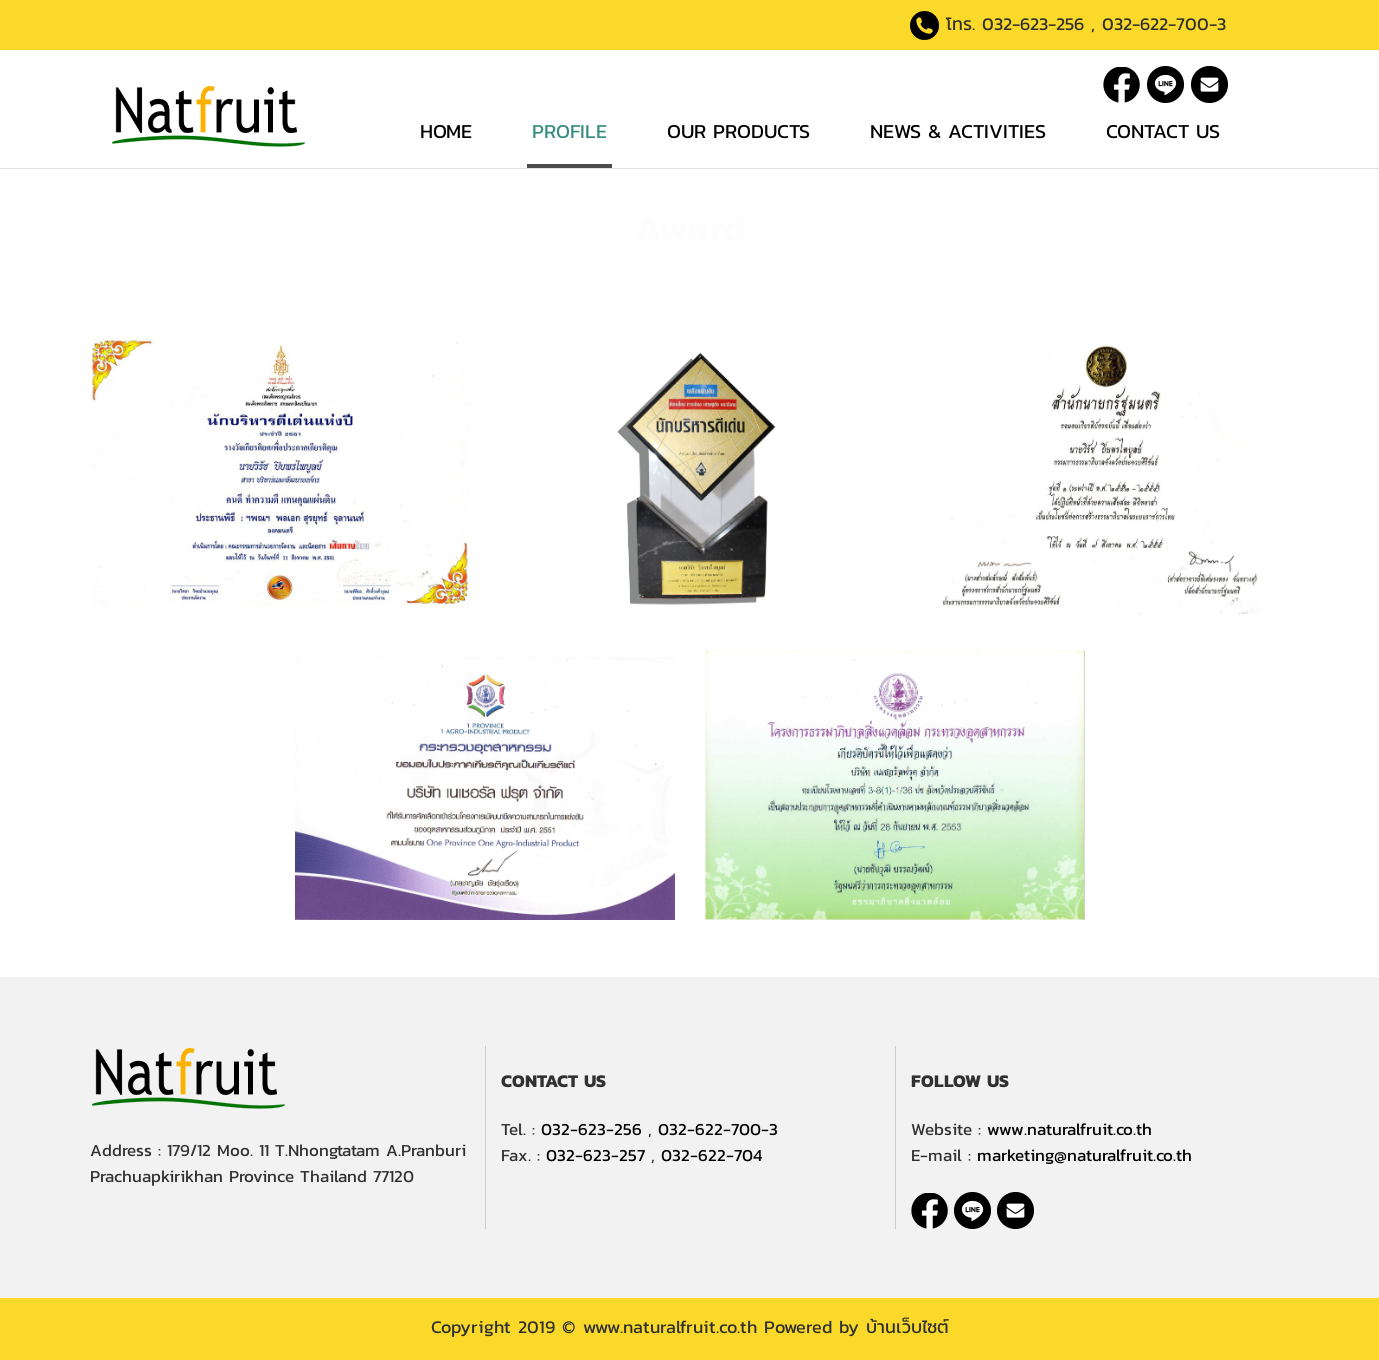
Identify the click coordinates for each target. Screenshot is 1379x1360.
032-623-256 (1033, 23)
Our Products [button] (738, 131)
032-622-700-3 (1164, 23)
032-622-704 (711, 1155)
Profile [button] (569, 131)
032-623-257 (595, 1155)
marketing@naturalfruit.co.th (1084, 1155)
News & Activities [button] (958, 131)
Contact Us (1163, 131)
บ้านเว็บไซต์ (907, 1326)
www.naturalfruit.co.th (1069, 1129)
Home (446, 131)
